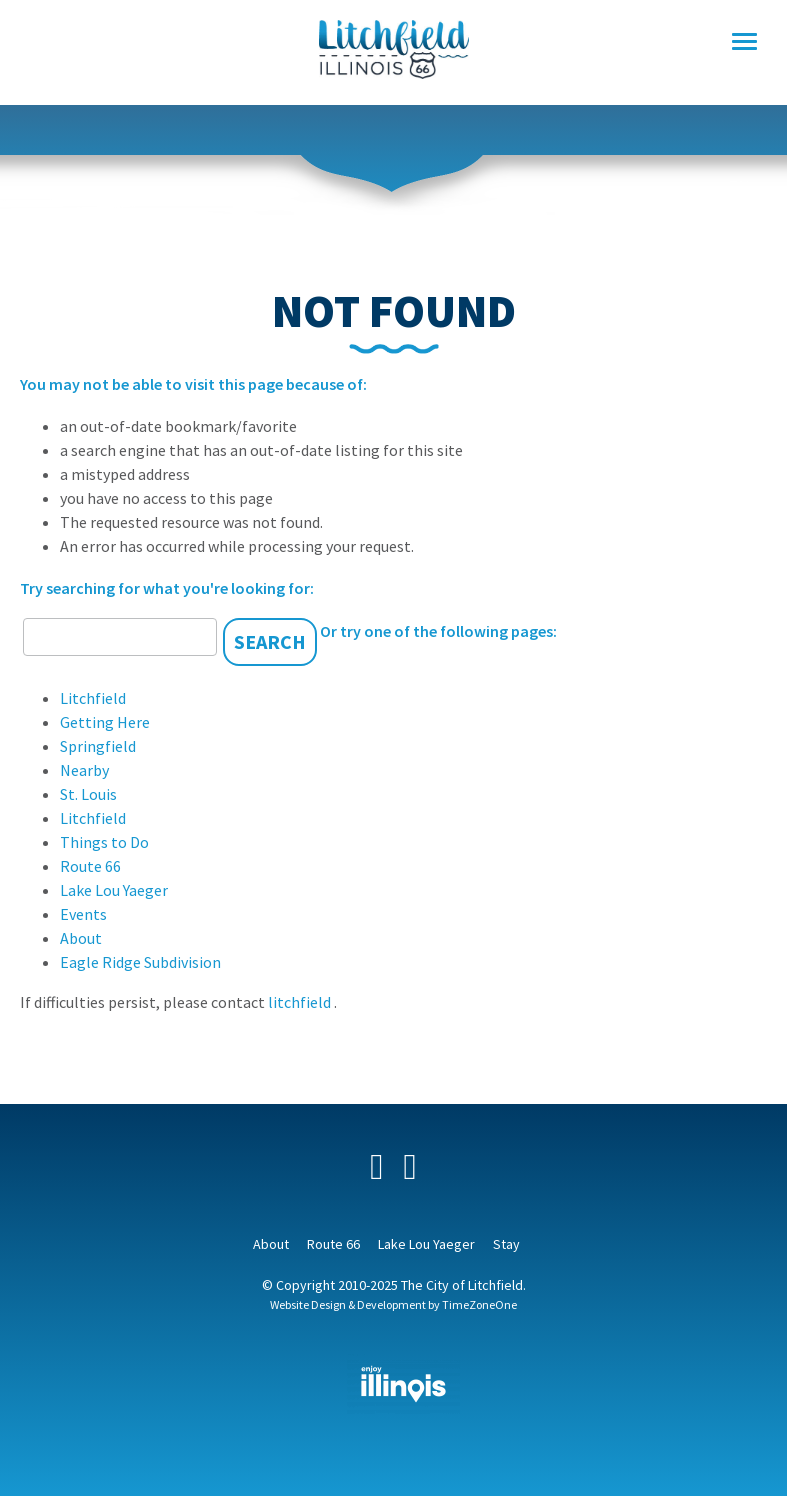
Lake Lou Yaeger (114, 890)
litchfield (301, 1002)
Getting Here (105, 722)
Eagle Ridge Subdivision (140, 962)
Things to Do (104, 842)
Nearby (84, 770)
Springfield (98, 746)
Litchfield (93, 698)
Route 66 (90, 866)
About (81, 938)
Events (83, 914)
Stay (506, 1244)
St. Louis (88, 794)
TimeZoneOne (479, 1304)
